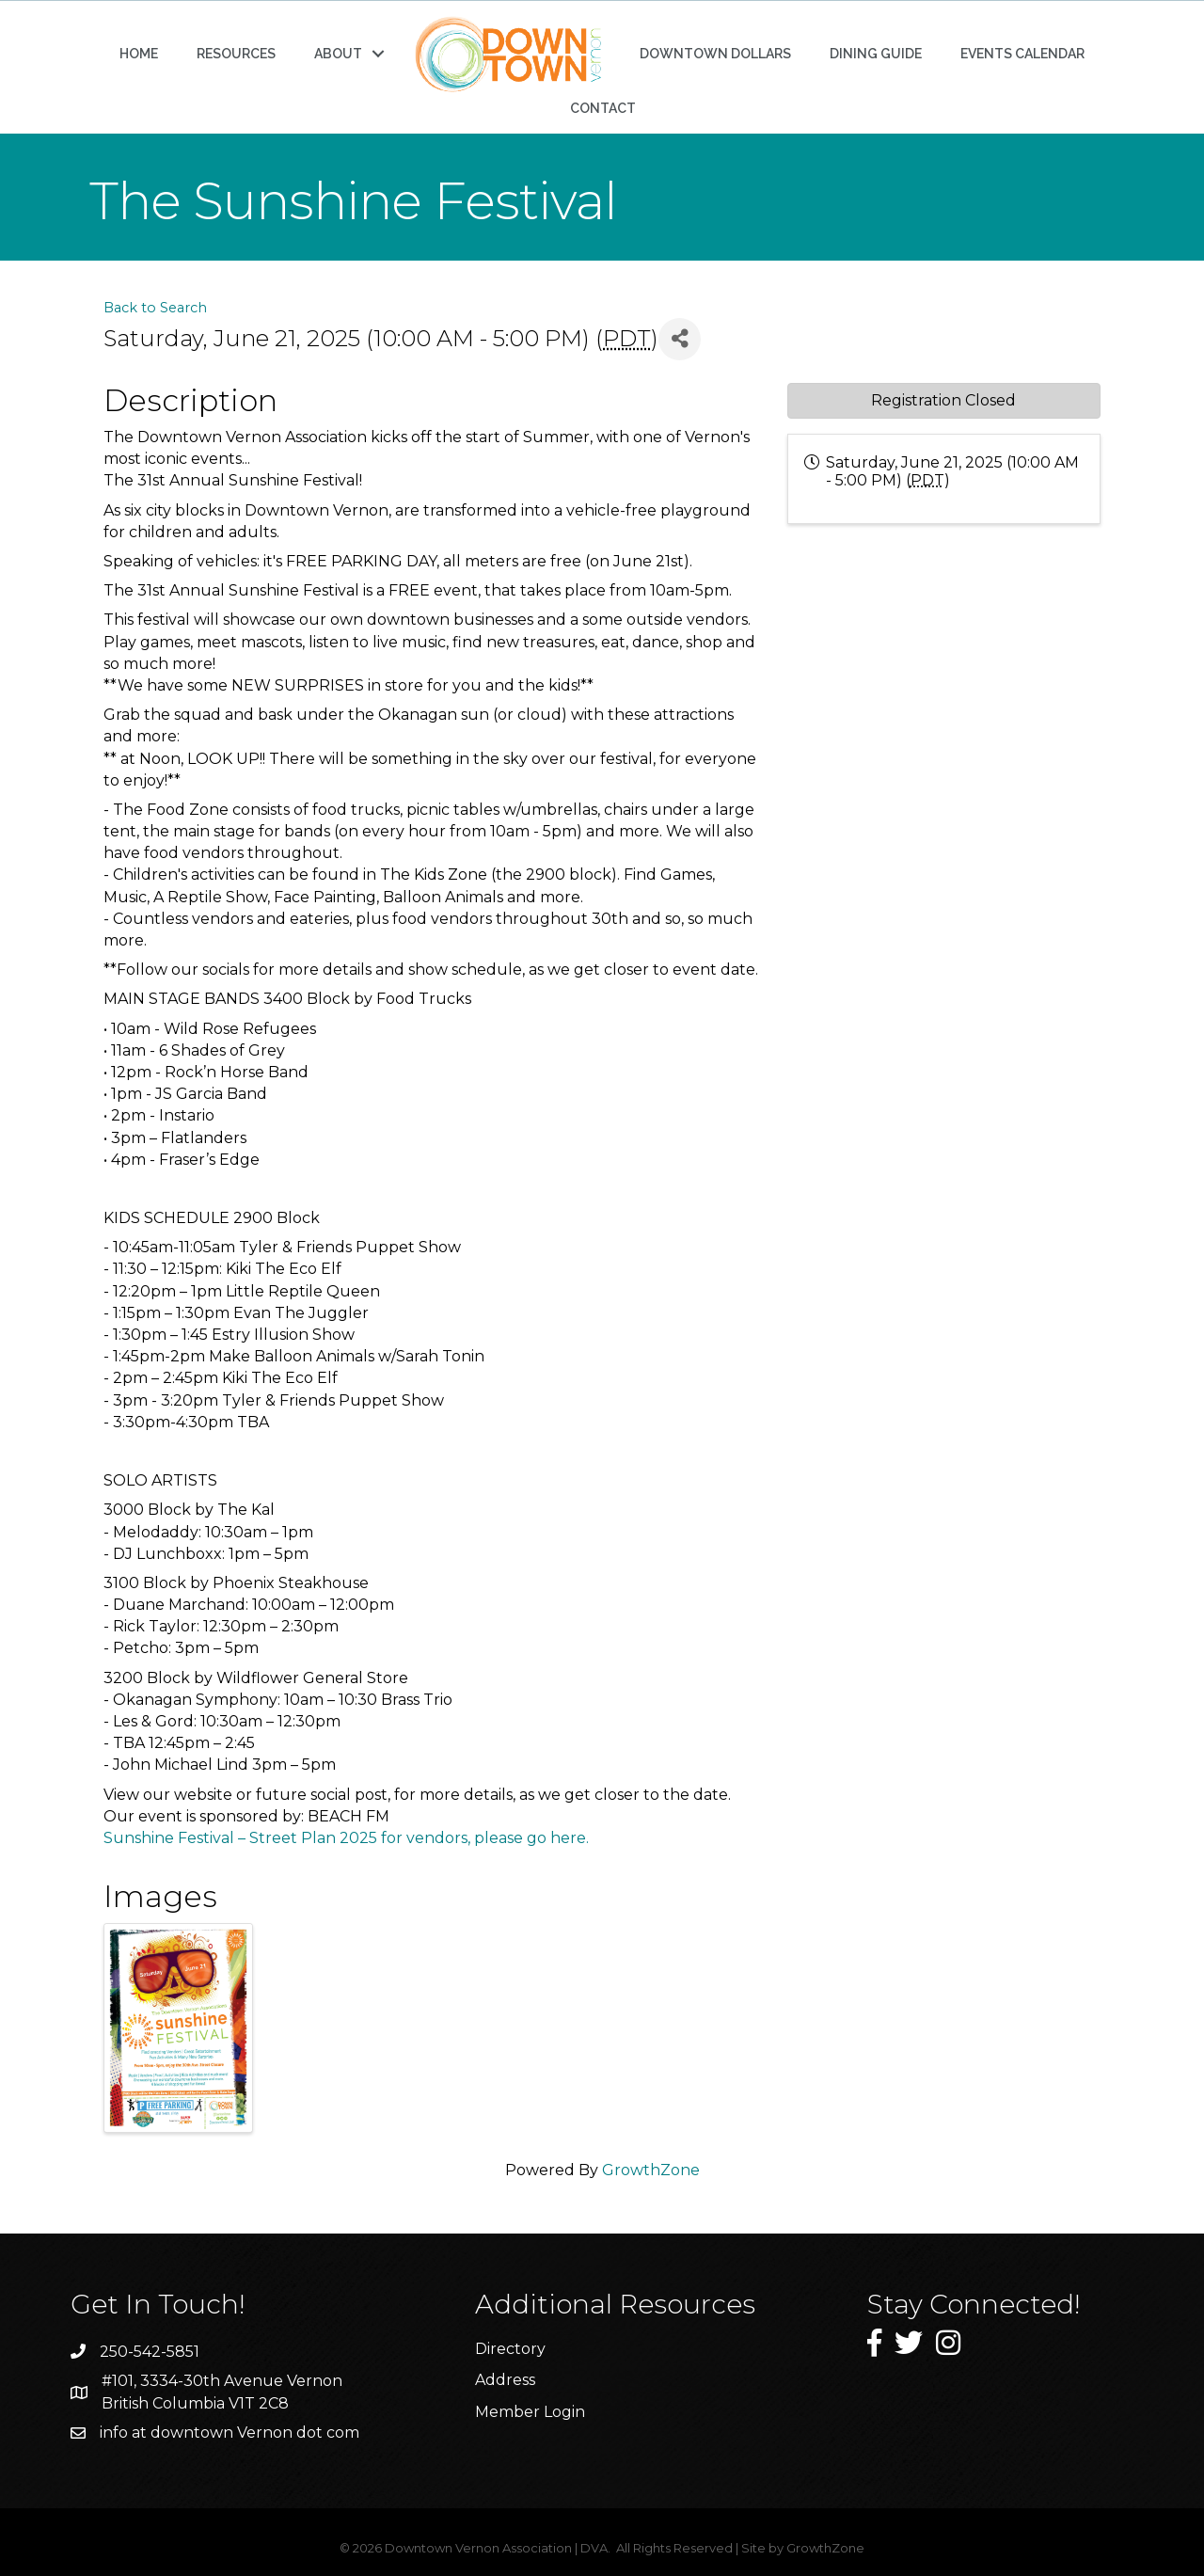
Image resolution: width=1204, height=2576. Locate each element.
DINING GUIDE (876, 53)
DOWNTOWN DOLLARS (715, 53)
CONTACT (603, 108)
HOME (138, 53)
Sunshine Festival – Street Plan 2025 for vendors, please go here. (346, 1838)
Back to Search (155, 307)
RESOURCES (236, 53)
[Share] (679, 339)
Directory (510, 2349)
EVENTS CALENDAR (1022, 53)
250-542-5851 (149, 2352)
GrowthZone (651, 2170)
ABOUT (338, 53)
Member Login (530, 2412)
